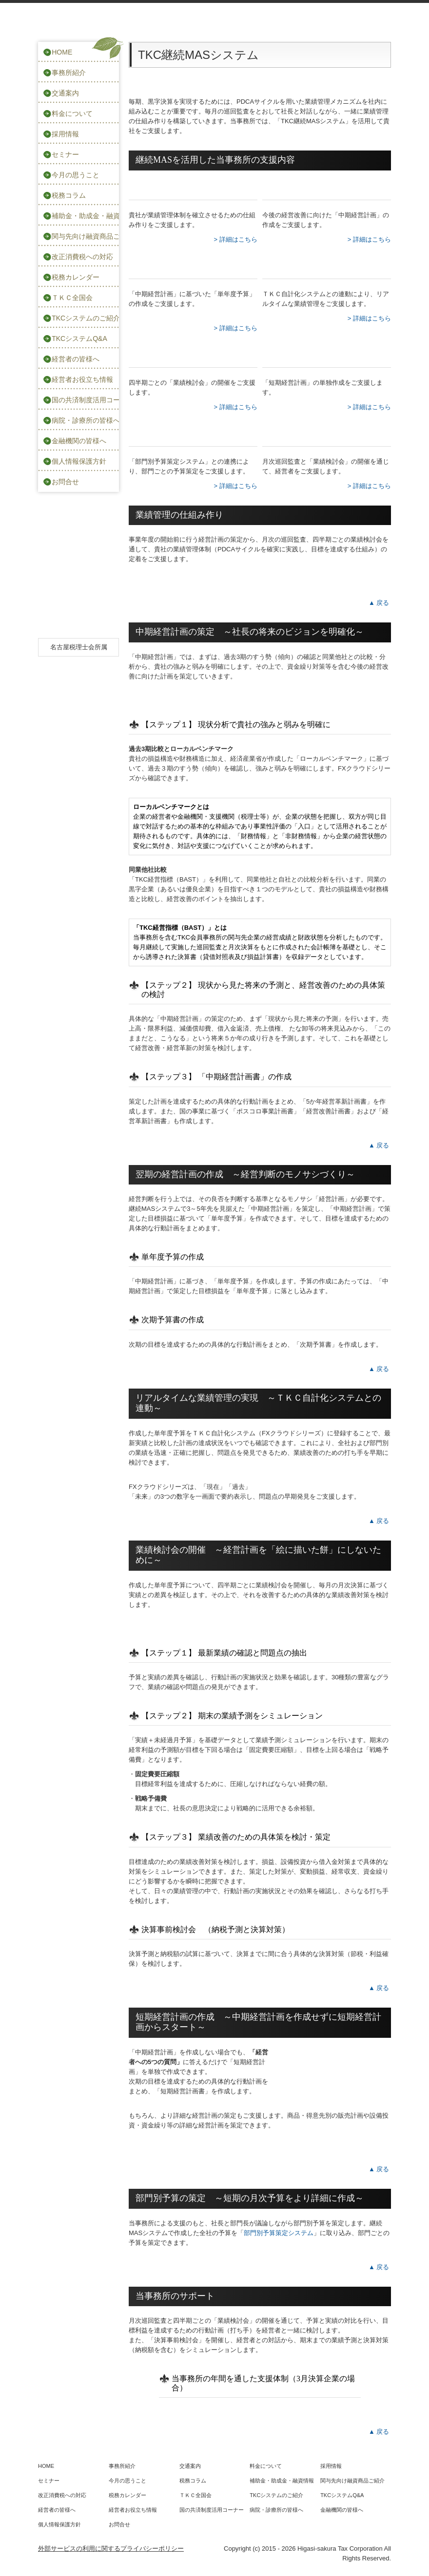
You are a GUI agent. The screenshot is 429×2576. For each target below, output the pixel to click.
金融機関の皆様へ (79, 441)
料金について (72, 113)
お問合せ (65, 482)
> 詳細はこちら (235, 239)
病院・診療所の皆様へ (85, 420)
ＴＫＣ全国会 (72, 297)
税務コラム (69, 195)
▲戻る (380, 602)
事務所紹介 (69, 72)
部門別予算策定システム (278, 2233)
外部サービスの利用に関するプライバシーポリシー (111, 2548)
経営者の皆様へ (75, 359)
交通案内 (65, 93)
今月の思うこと (75, 175)
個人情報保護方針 (79, 461)
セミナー (65, 154)
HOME (62, 52)
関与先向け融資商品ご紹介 (85, 236)
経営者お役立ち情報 (82, 379)
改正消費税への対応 (82, 257)
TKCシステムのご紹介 (85, 318)
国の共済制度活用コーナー (85, 400)
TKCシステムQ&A (79, 338)
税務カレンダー (75, 277)
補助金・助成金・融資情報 (85, 216)
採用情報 (65, 134)
